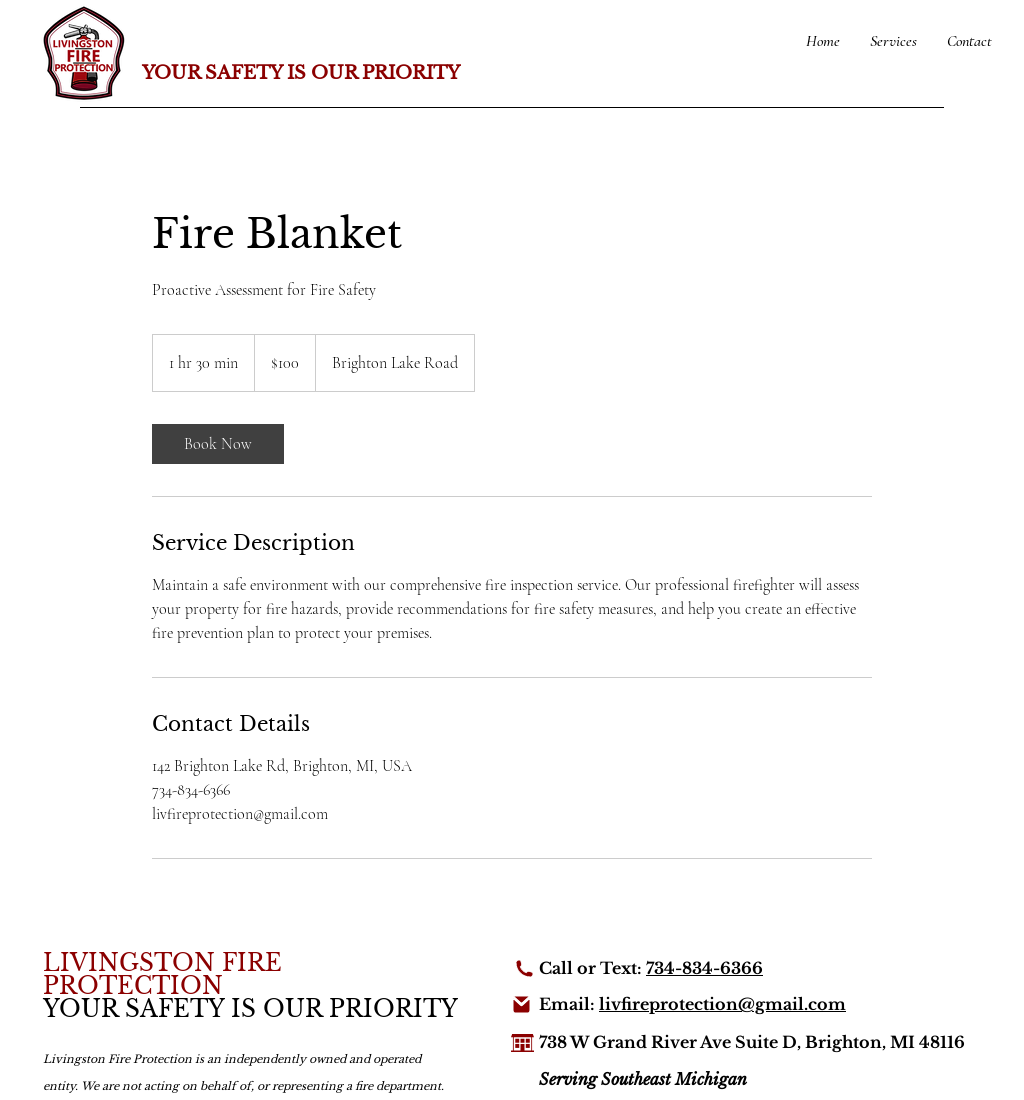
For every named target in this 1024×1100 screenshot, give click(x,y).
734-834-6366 (704, 968)
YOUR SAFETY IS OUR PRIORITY (301, 73)
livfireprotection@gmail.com (722, 1004)
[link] (218, 444)
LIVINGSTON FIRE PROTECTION (162, 974)
